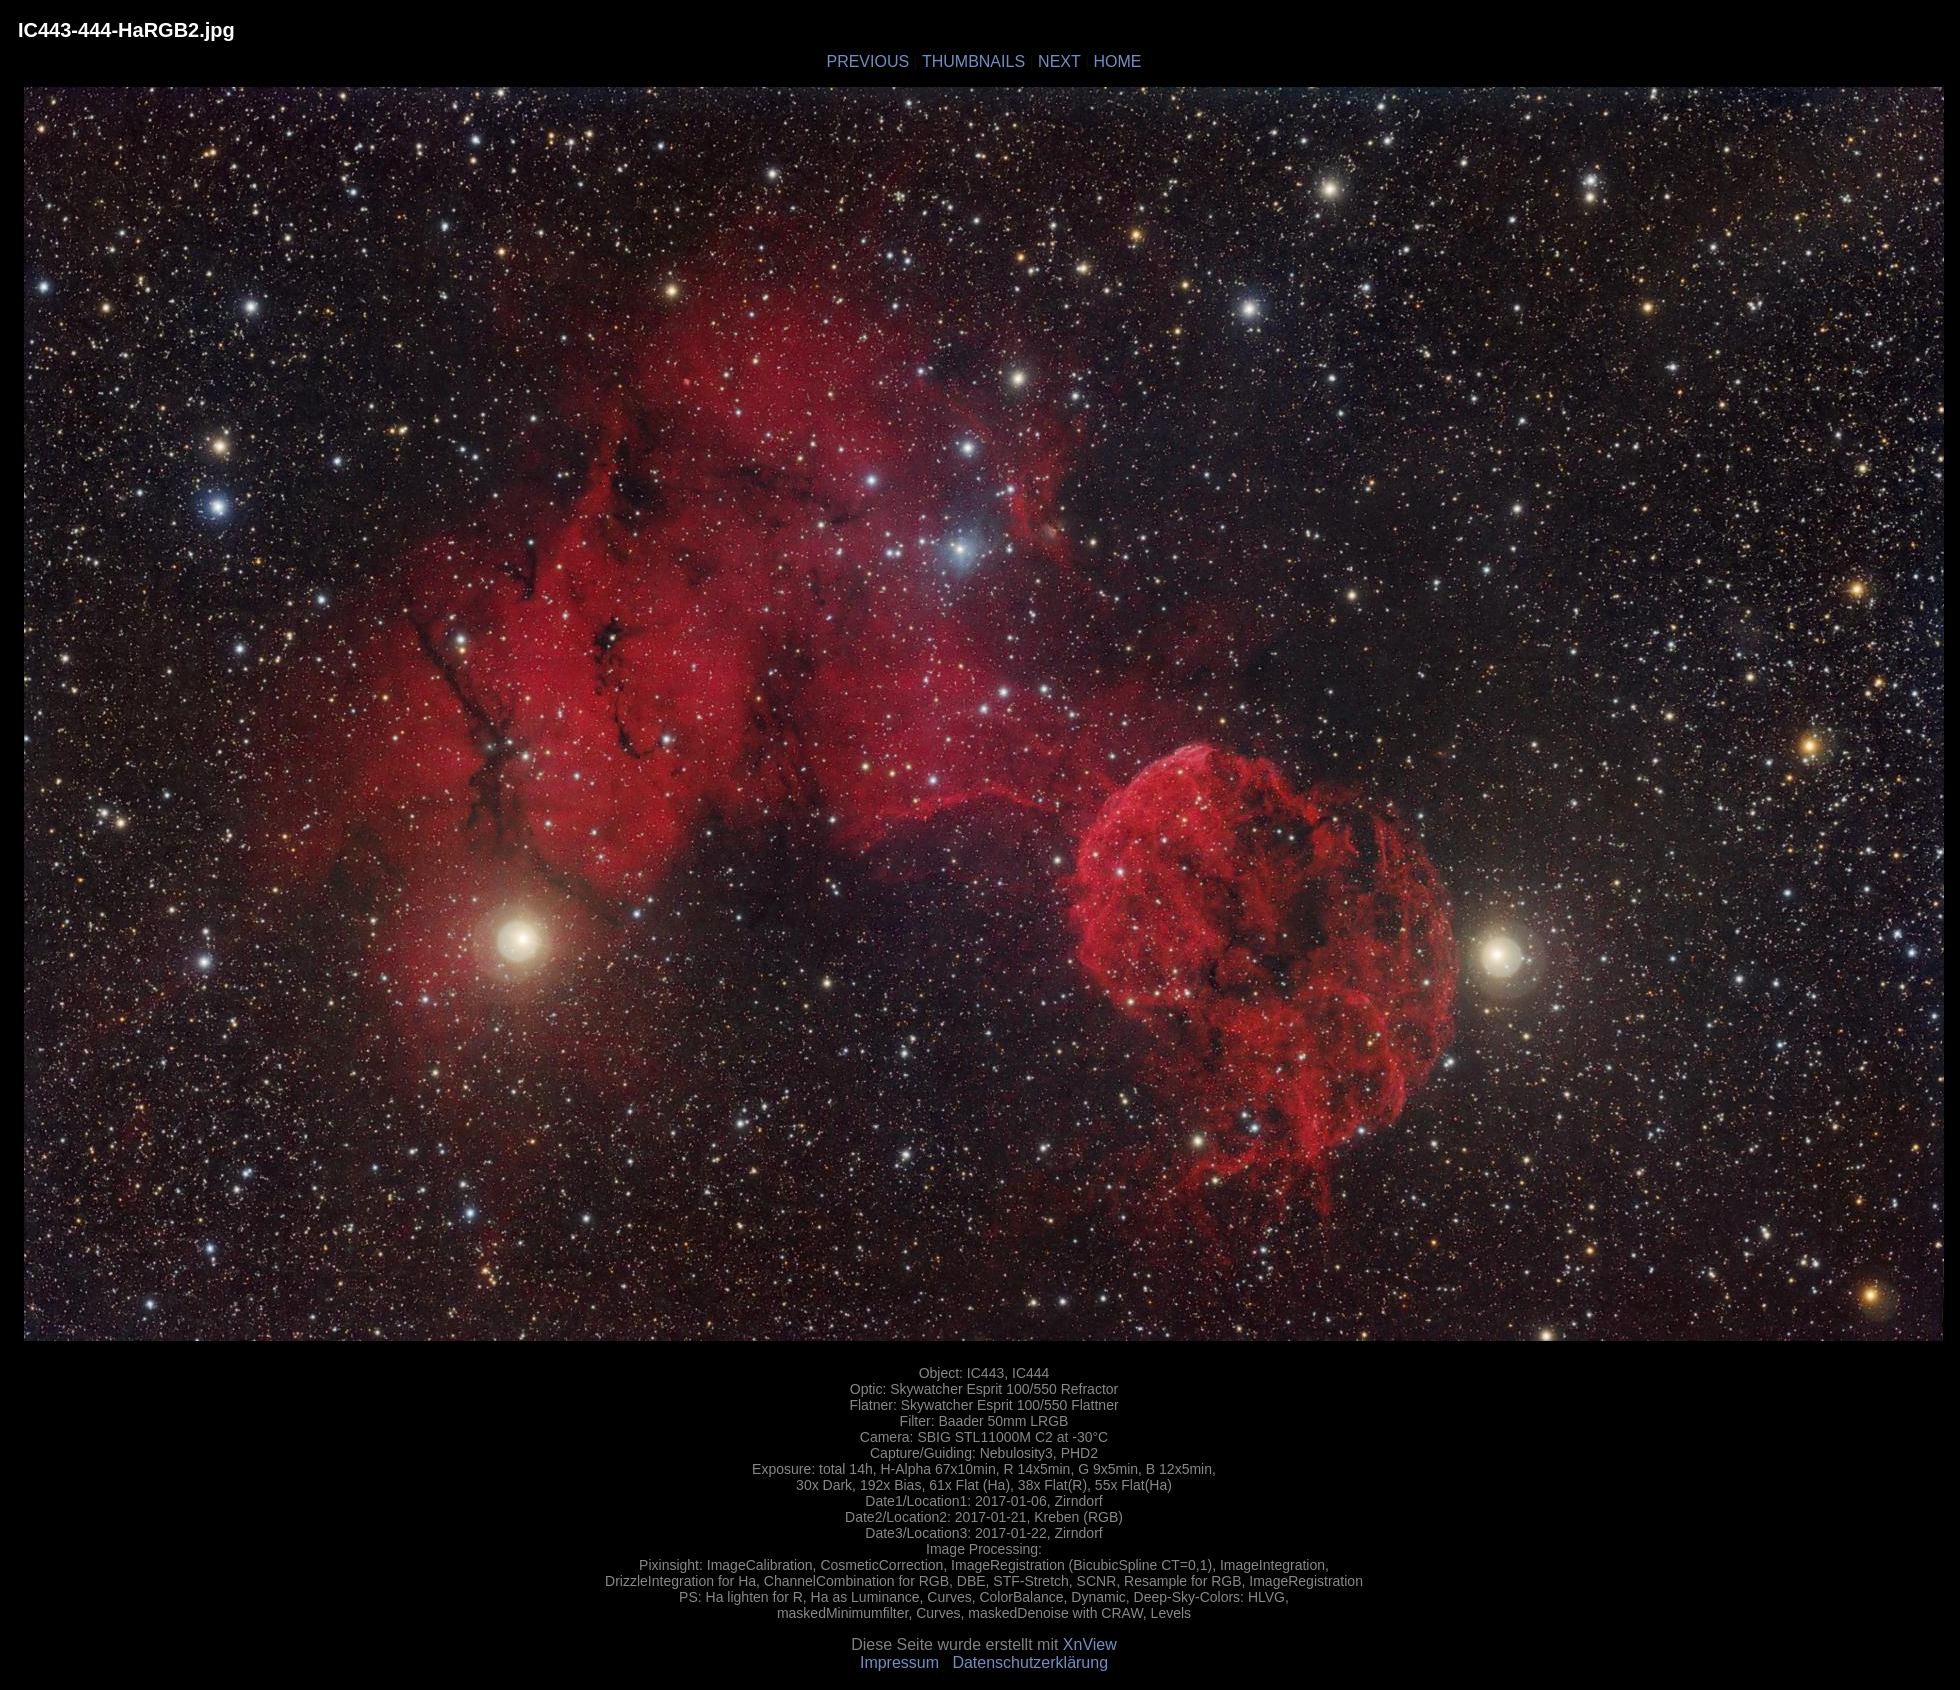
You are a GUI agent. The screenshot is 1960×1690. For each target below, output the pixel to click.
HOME (1118, 61)
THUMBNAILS (973, 61)
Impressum (899, 1662)
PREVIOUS (867, 61)
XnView (1090, 1644)
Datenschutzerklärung (1030, 1662)
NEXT (1059, 61)
